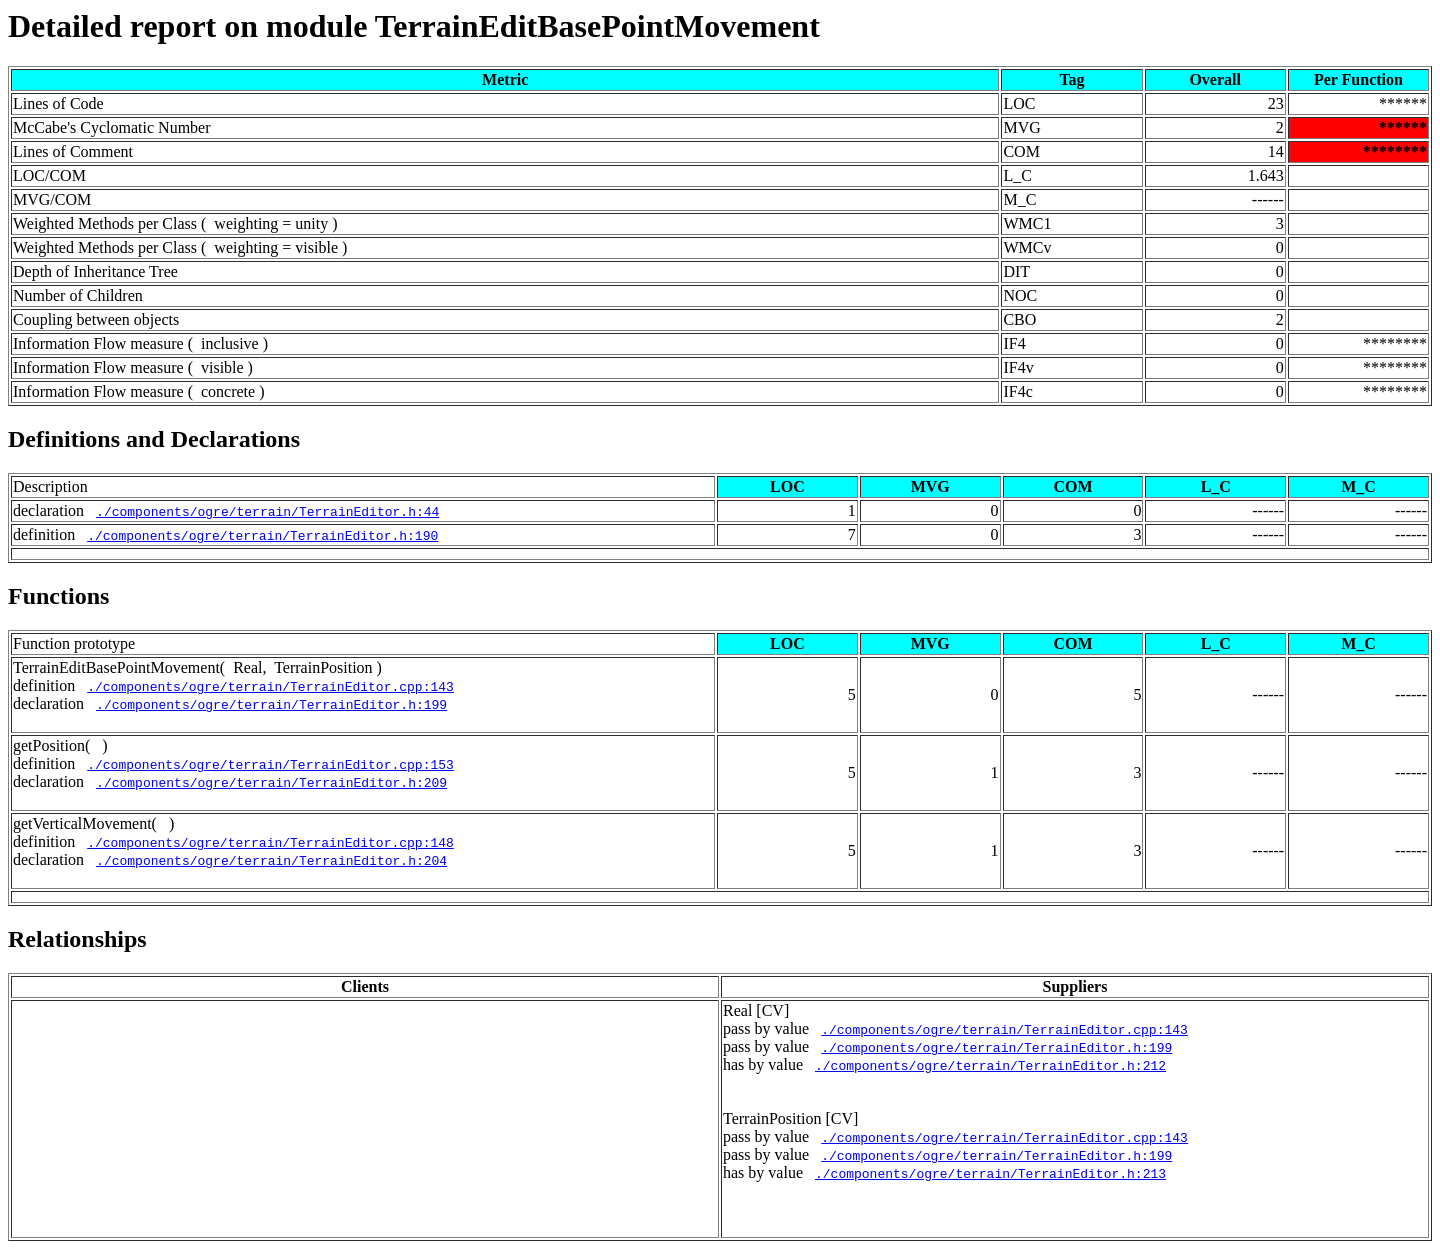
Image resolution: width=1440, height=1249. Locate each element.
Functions (58, 596)
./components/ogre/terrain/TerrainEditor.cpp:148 (270, 842)
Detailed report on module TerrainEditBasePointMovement (414, 26)
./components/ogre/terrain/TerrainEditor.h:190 (262, 535)
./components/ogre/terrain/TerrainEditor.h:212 (990, 1065)
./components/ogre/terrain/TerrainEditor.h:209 (271, 782)
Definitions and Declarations (154, 439)
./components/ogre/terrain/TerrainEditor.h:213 (990, 1173)
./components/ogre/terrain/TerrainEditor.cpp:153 (270, 764)
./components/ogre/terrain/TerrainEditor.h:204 (271, 860)
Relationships (77, 939)
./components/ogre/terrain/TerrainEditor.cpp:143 (270, 686)
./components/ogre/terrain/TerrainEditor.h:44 (267, 511)
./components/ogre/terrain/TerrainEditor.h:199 (271, 704)
